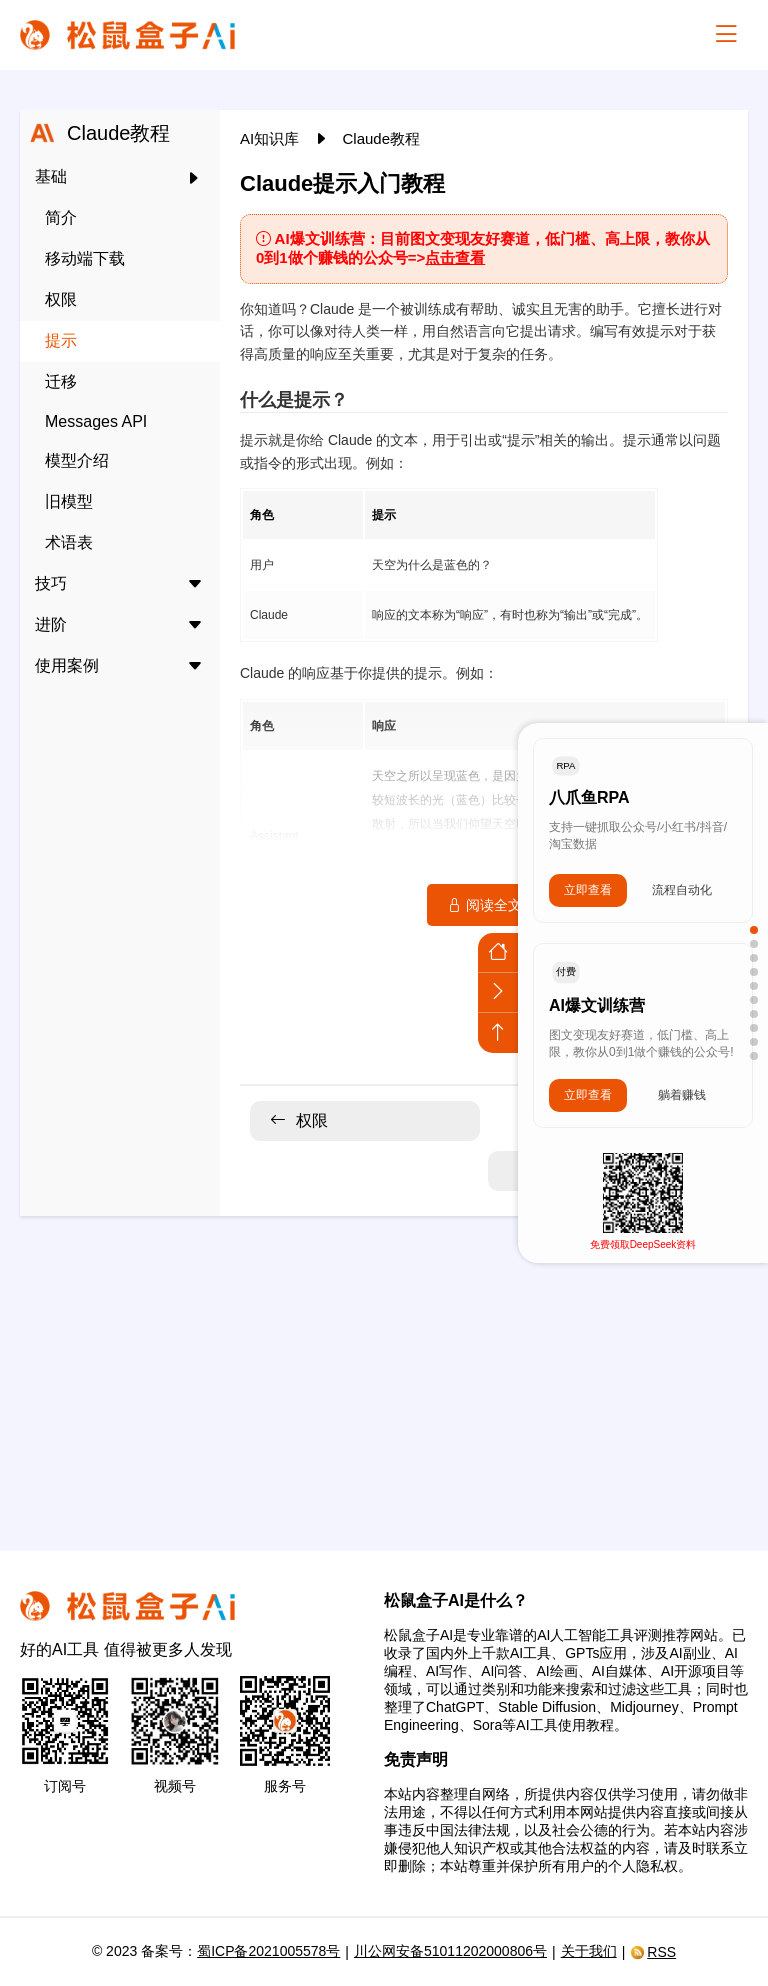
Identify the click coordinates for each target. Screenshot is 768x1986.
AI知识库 (271, 138)
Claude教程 (382, 138)
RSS (653, 1952)
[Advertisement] (384, 1371)
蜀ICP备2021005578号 (268, 1951)
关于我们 (589, 1951)
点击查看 (455, 257)
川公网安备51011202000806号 (450, 1951)
